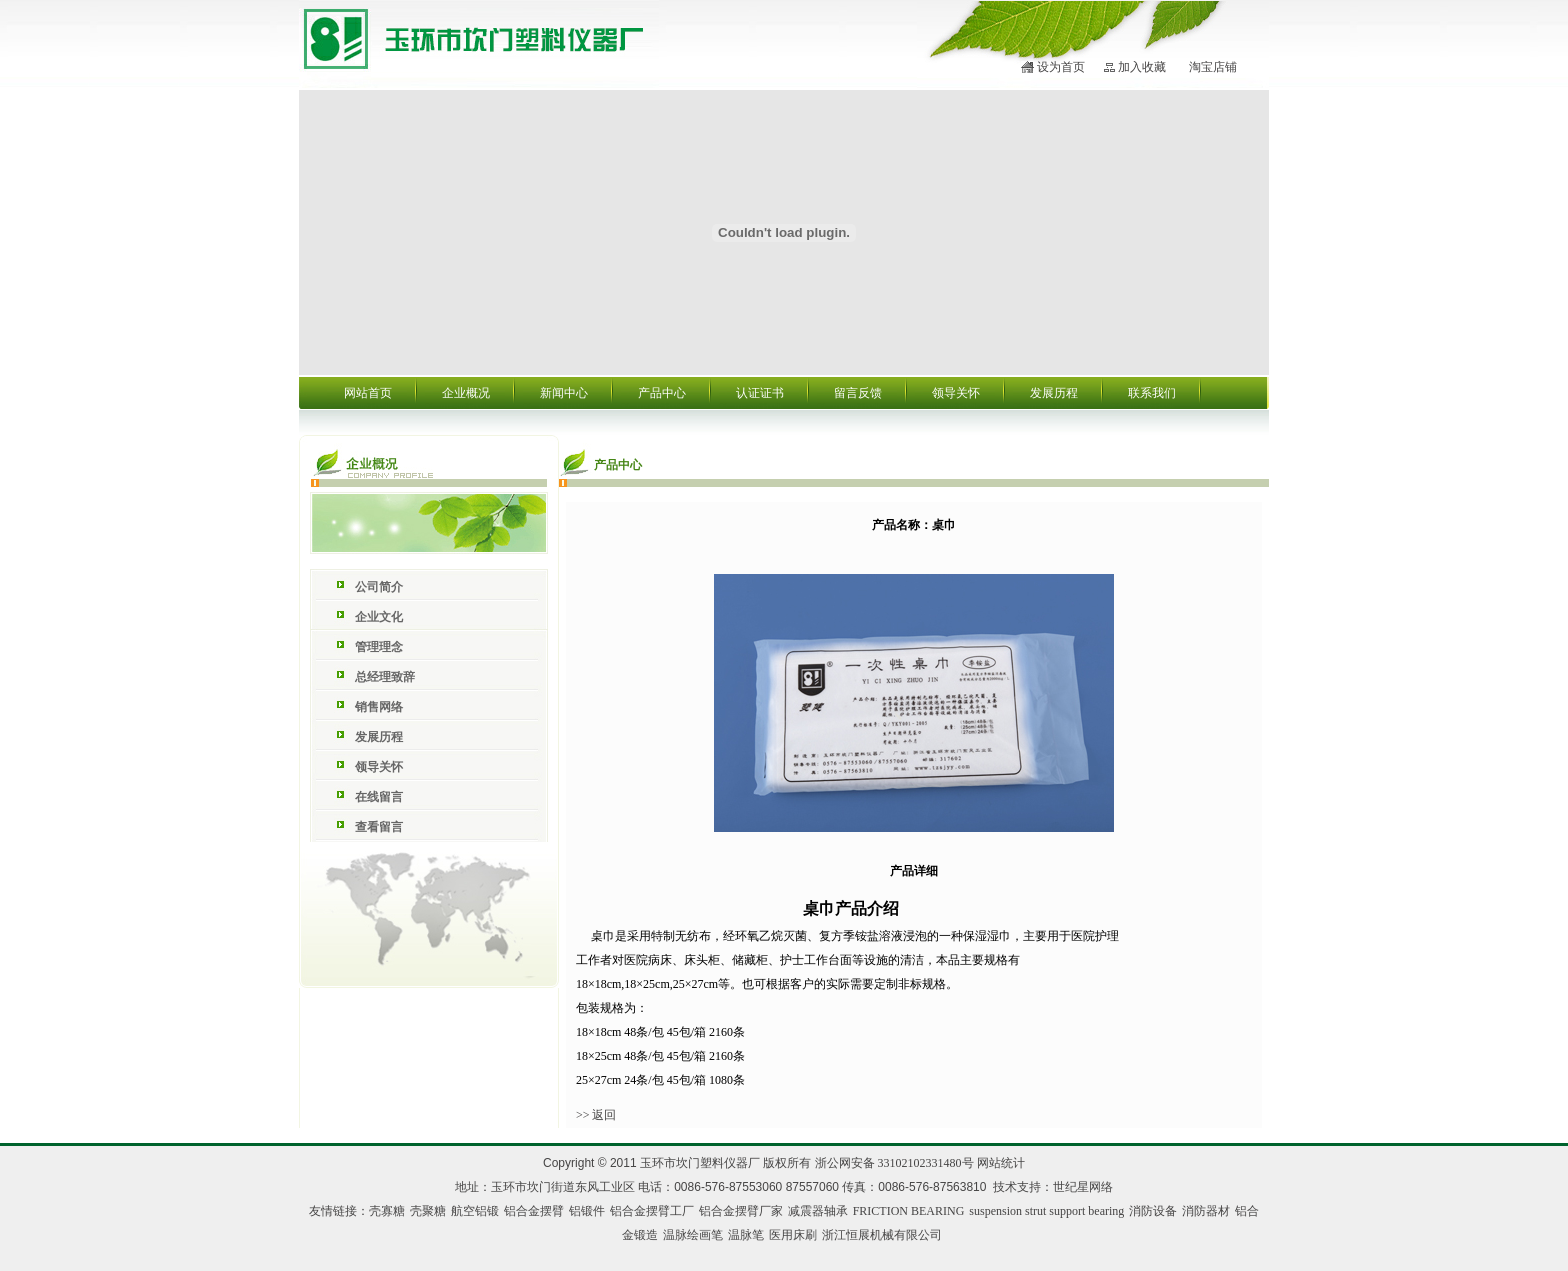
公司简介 (379, 587)
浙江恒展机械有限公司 (882, 1235)
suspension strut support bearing (1046, 1211)
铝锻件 (587, 1211)
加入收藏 (1142, 67)
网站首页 (368, 393)
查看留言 (379, 827)
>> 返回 (596, 1115)
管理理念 (379, 647)
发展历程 (1054, 393)
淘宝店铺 (1213, 67)
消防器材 (1206, 1211)
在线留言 (379, 797)
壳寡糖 (387, 1211)
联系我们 (1152, 393)
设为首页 (1061, 67)
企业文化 (379, 617)
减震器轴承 (818, 1211)
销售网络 (379, 707)
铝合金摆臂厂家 (741, 1211)
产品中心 (662, 393)
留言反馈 (858, 393)
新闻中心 (564, 393)
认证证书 (760, 393)
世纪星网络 (1083, 1187)
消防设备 (1153, 1211)
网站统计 (1001, 1163)
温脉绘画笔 (693, 1235)
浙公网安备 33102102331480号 (894, 1163)
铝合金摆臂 (534, 1211)
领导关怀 (956, 393)
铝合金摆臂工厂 (652, 1211)
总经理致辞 (385, 677)
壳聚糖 (428, 1211)
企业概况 (466, 393)
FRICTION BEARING (909, 1211)
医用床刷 (793, 1235)
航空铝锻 (475, 1211)
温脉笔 (746, 1235)
